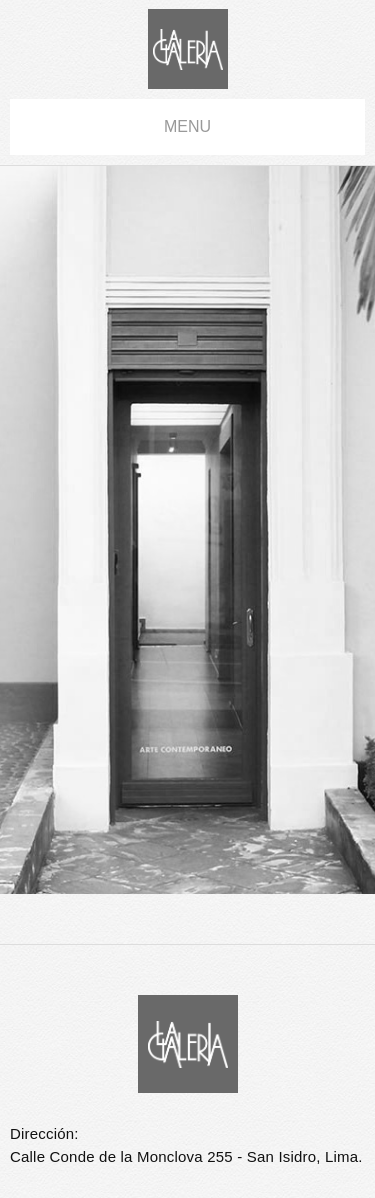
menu (187, 126)
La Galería (188, 49)
